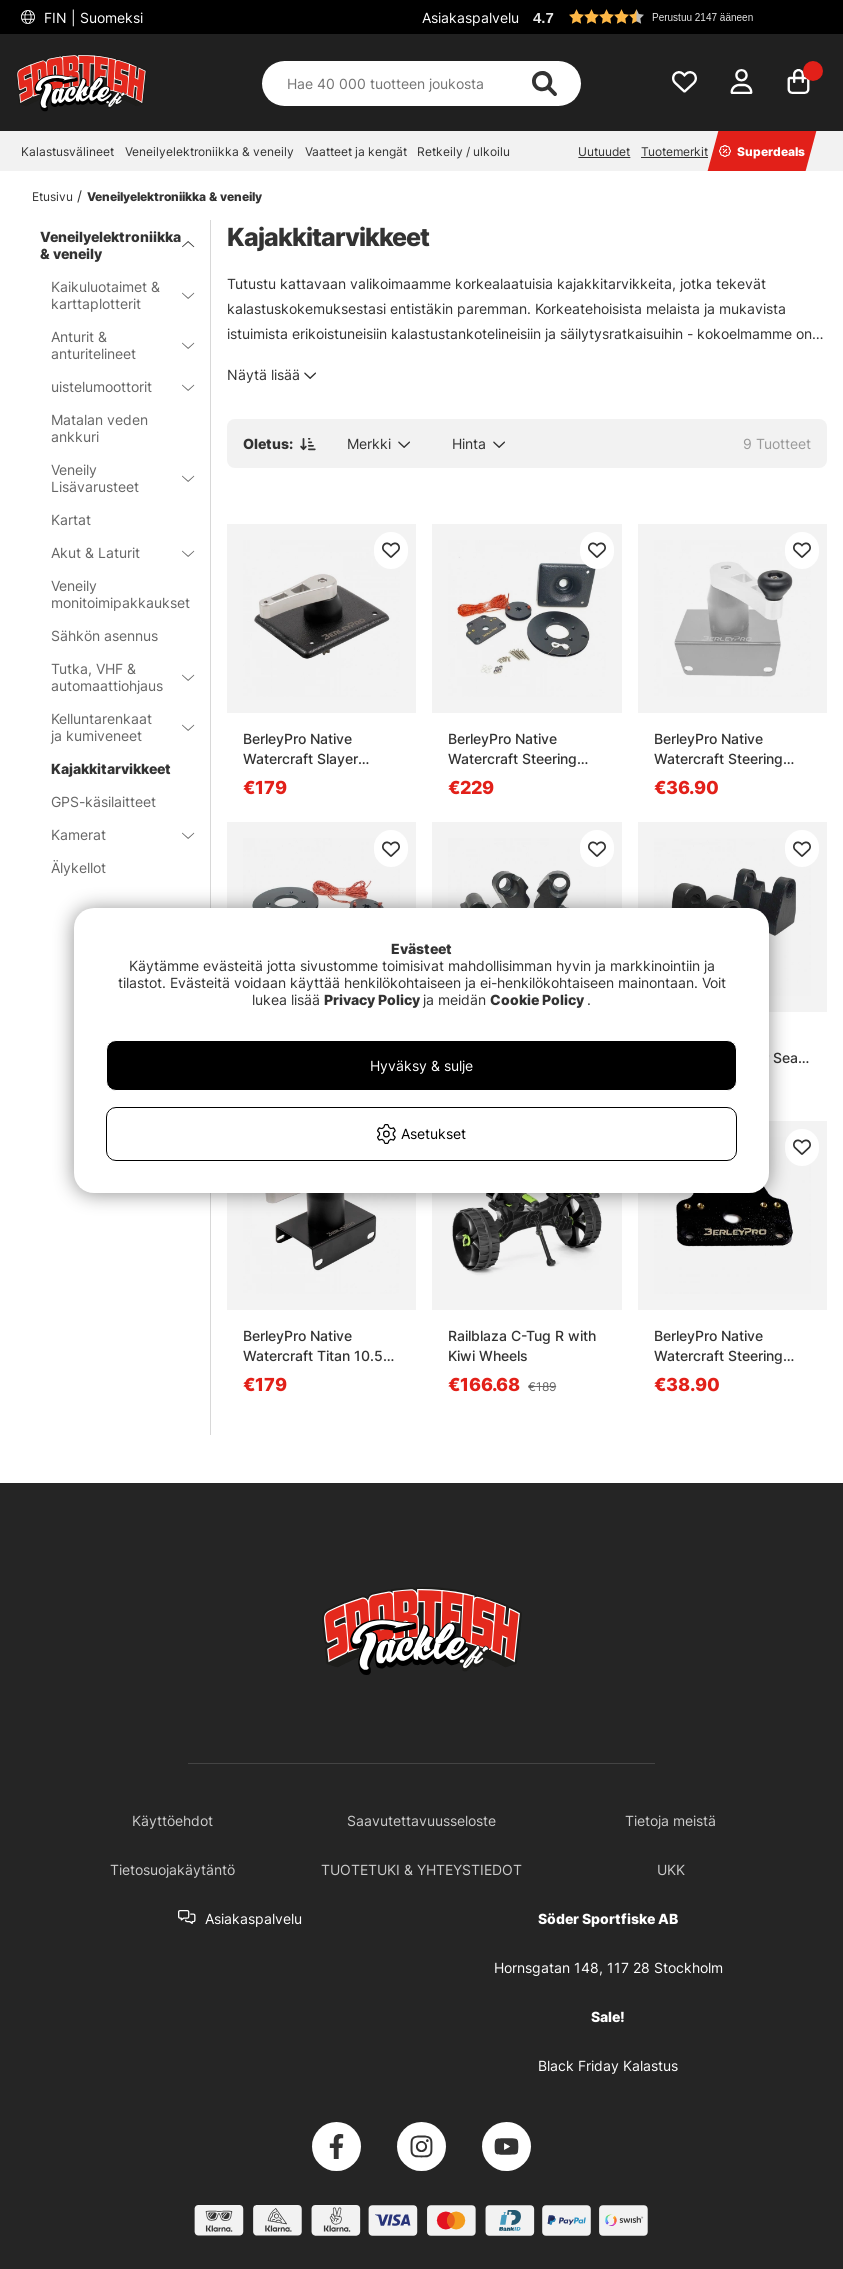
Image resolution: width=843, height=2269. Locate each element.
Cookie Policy (537, 999)
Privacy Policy (372, 999)
